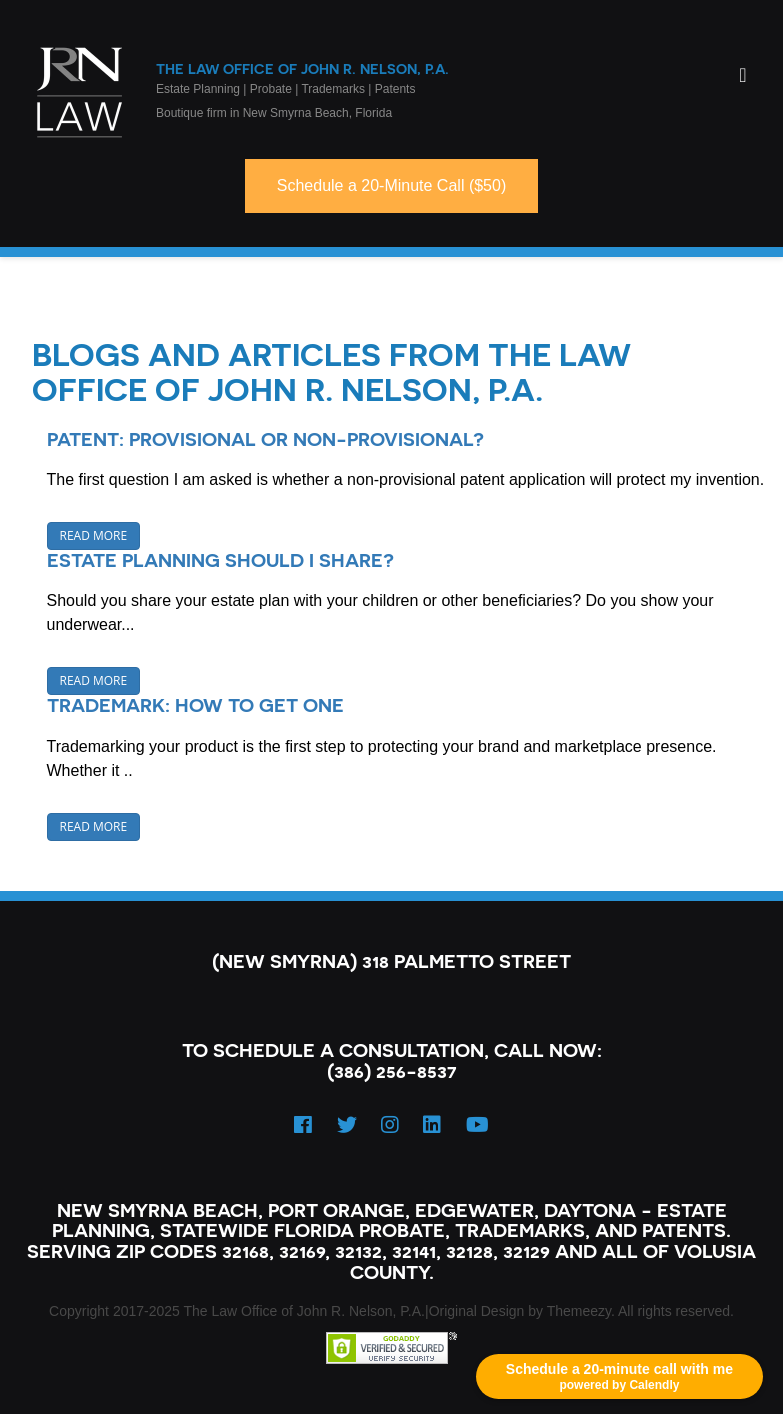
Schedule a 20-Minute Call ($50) (391, 185)
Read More (94, 535)
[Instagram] (390, 1125)
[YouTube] (477, 1125)
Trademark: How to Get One (195, 705)
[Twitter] (347, 1125)
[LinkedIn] (432, 1125)
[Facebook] (303, 1125)
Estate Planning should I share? (220, 560)
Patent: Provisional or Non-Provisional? (265, 439)
